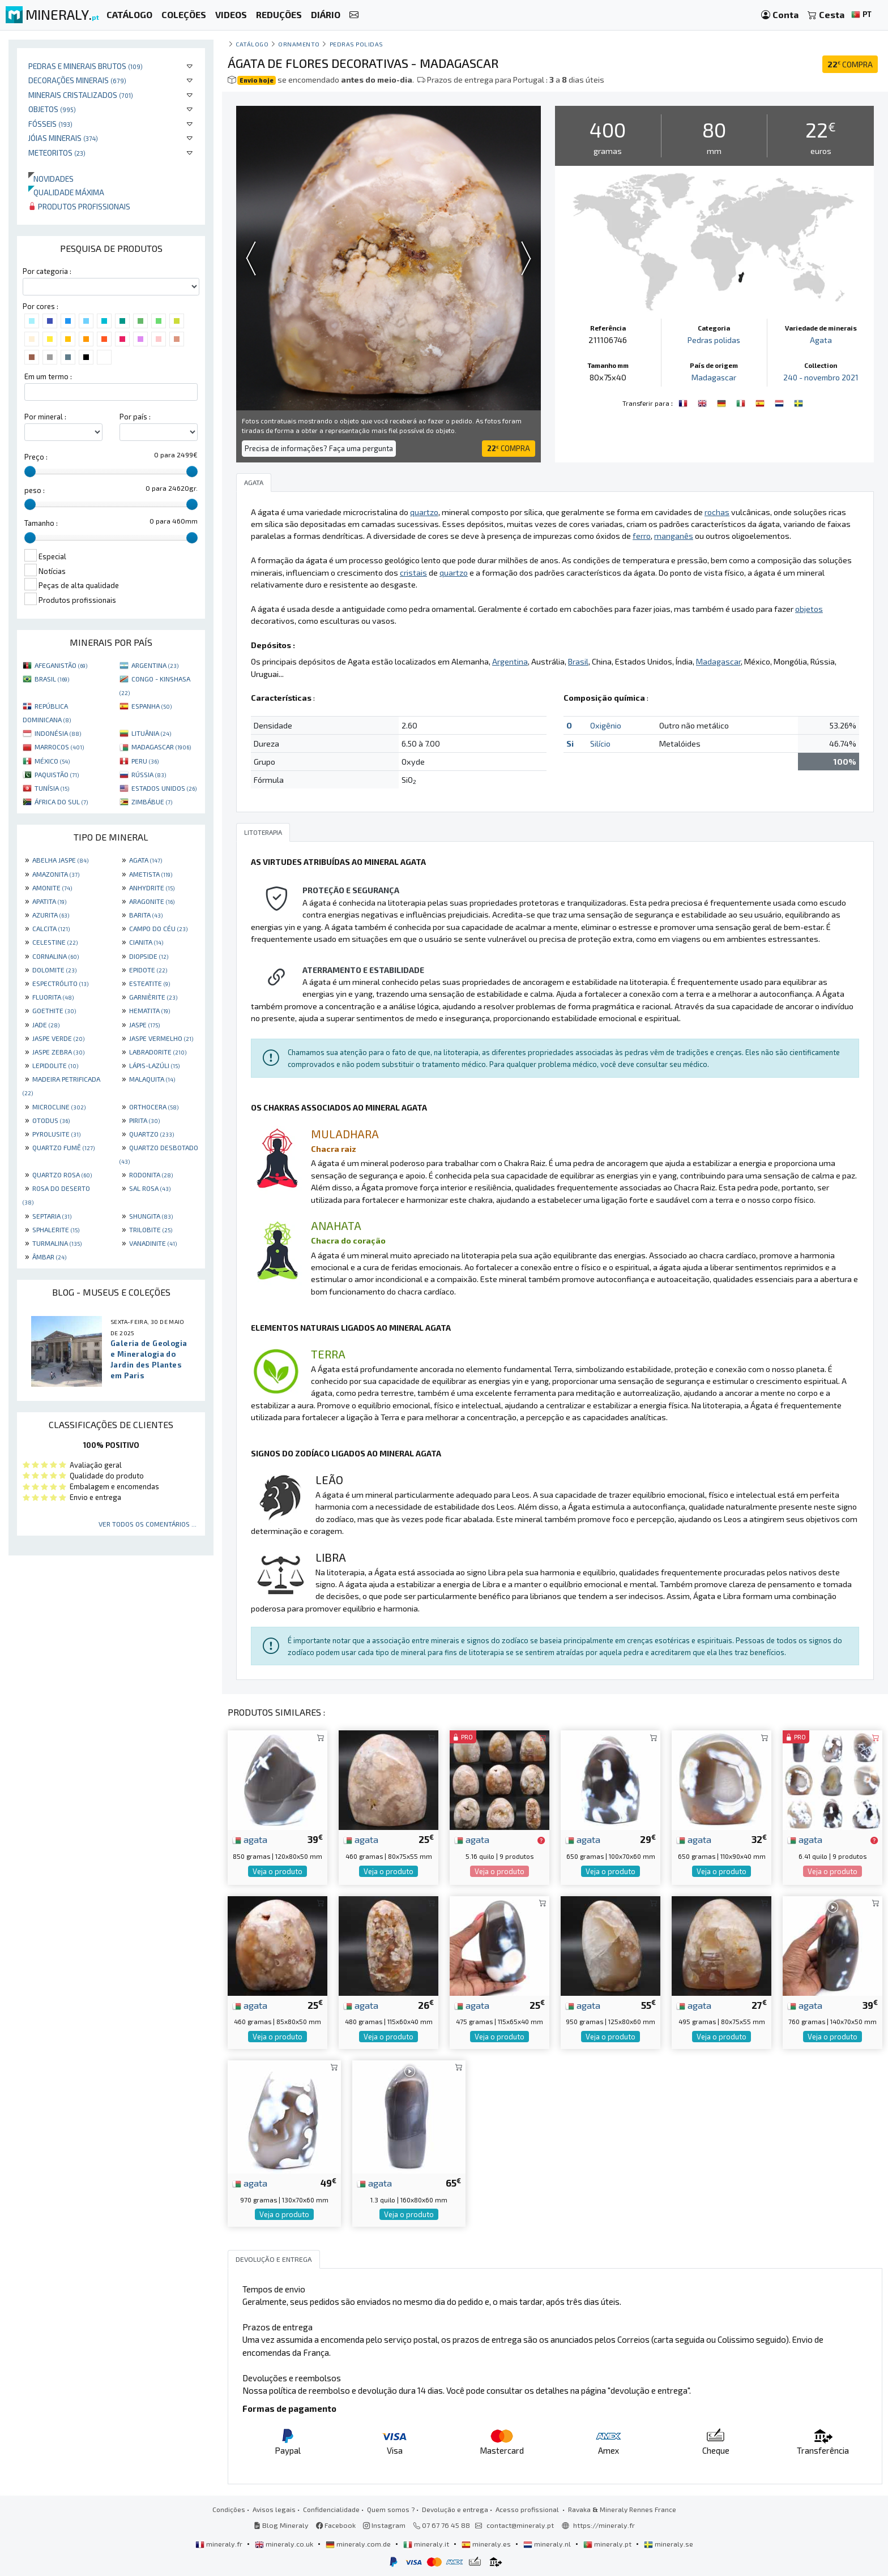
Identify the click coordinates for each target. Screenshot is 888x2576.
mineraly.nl (548, 2544)
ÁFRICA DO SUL (61, 801)
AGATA (145, 860)
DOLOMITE (54, 970)
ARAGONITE (151, 901)
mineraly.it (427, 2544)
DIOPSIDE (148, 956)
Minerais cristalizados (80, 95)
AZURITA (50, 915)
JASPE (144, 1024)
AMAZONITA (55, 874)
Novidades (51, 178)
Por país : (135, 416)
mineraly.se (668, 2544)
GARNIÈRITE (153, 997)
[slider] (30, 471)
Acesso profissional (528, 2509)
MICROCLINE (59, 1107)
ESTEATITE (149, 983)
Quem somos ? (391, 2509)
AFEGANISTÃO (61, 665)
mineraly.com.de (359, 2544)
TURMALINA (57, 1243)
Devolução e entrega (455, 2509)
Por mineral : (45, 416)
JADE (45, 1024)
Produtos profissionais (79, 206)
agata (249, 1839)
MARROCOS (59, 747)
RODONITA (151, 1174)
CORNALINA (55, 956)
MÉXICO (52, 761)
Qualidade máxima (66, 192)
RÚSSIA (148, 774)
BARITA (146, 915)
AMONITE (52, 887)
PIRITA (144, 1120)
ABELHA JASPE (60, 860)
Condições (228, 2509)
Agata (821, 340)
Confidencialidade (331, 2509)
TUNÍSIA (52, 788)
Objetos (52, 109)
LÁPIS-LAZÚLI (154, 1065)
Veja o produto (277, 1871)
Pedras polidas (357, 44)
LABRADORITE (157, 1052)
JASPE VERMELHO (161, 1038)
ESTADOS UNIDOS (164, 788)
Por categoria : (47, 271)
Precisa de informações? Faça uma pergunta (319, 448)
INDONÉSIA (58, 733)
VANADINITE (153, 1243)
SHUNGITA (151, 1216)
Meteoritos (57, 152)
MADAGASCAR (161, 747)
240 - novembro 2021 (821, 377)
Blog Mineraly (281, 2525)
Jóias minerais (63, 138)
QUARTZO (151, 1134)
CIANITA (146, 942)
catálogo (252, 44)
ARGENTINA (154, 665)
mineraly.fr (219, 2544)
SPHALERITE (55, 1229)
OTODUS (51, 1120)
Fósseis (50, 123)
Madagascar (714, 377)
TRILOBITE (150, 1229)
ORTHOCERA (153, 1107)
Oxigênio (605, 725)
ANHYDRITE (151, 887)
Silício (600, 743)
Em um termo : (48, 376)
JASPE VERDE (58, 1038)
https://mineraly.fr (604, 2525)
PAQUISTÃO (57, 774)
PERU (145, 761)
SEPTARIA (51, 1216)
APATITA (49, 901)
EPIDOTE (148, 970)
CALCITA (51, 928)
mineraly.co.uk (285, 2544)
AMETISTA (150, 874)
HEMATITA (149, 1010)
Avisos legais (274, 2509)
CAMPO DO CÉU (158, 928)
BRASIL (52, 679)
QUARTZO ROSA (62, 1174)
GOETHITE (54, 1010)
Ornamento (299, 44)
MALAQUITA (152, 1079)
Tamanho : (41, 523)
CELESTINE (55, 942)
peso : (34, 490)
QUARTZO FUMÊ (63, 1147)
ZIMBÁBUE (151, 801)
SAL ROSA (149, 1188)
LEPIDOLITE (55, 1065)
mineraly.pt (608, 2544)
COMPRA (850, 64)
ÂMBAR (49, 1257)
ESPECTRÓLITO (60, 983)
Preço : (36, 456)
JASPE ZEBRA (58, 1052)
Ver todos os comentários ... (148, 1524)
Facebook (336, 2525)
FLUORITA (53, 997)
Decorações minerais (77, 80)
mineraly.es (487, 2544)
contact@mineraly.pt (520, 2525)
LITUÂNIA (151, 733)
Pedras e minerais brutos (85, 66)
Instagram (384, 2525)
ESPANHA (151, 706)
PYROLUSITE (56, 1134)
